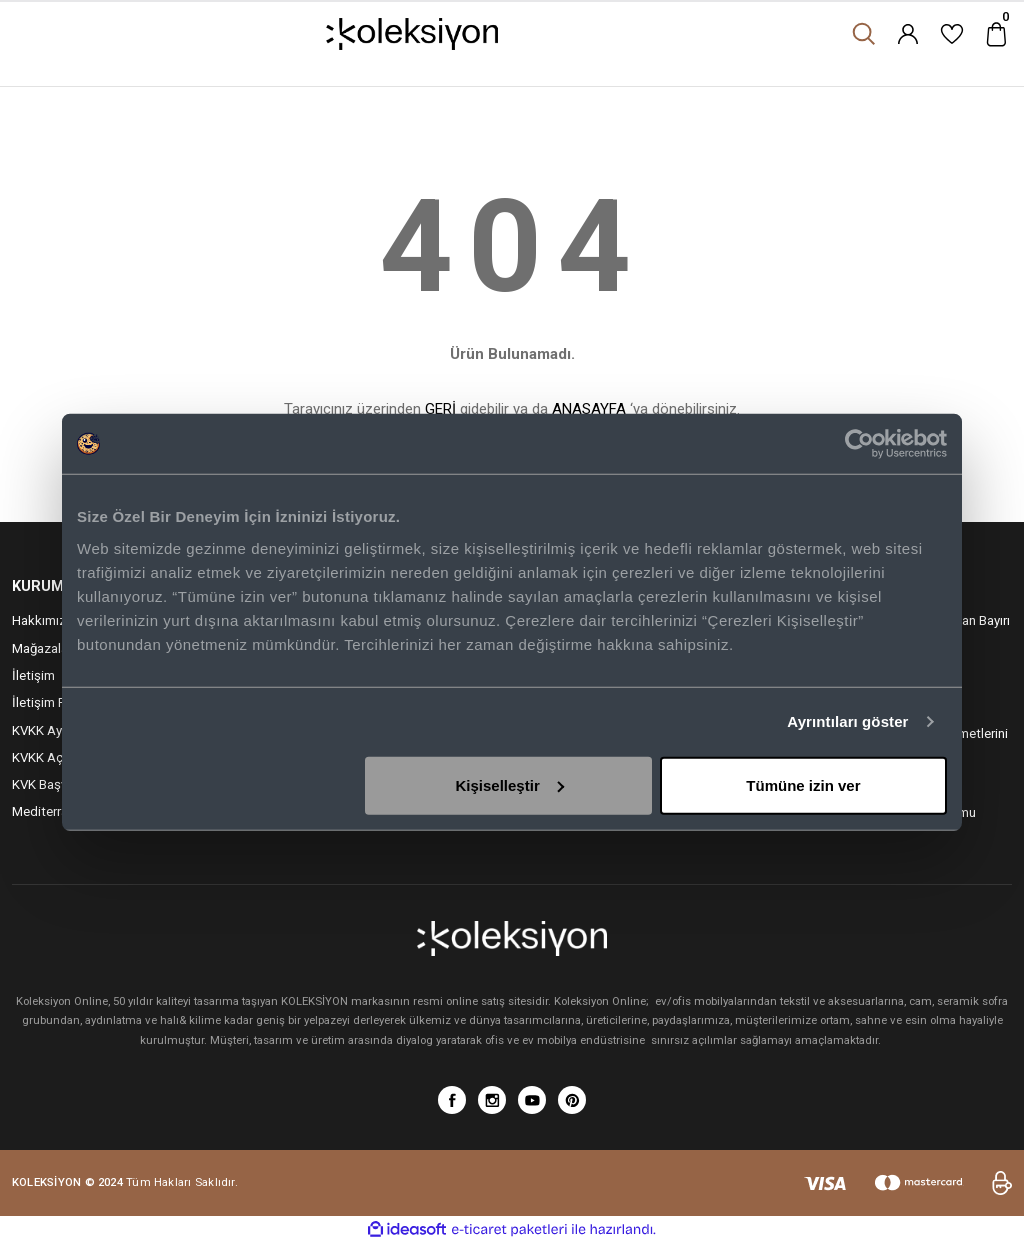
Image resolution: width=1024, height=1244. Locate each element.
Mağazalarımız (54, 648)
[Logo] (412, 34)
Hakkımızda (46, 620)
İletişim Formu (53, 702)
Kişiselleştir (510, 784)
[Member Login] (908, 34)
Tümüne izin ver (803, 784)
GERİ (440, 409)
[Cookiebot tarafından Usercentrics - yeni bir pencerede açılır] (859, 444)
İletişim (33, 675)
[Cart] (996, 34)
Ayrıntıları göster (847, 721)
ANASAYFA (589, 409)
